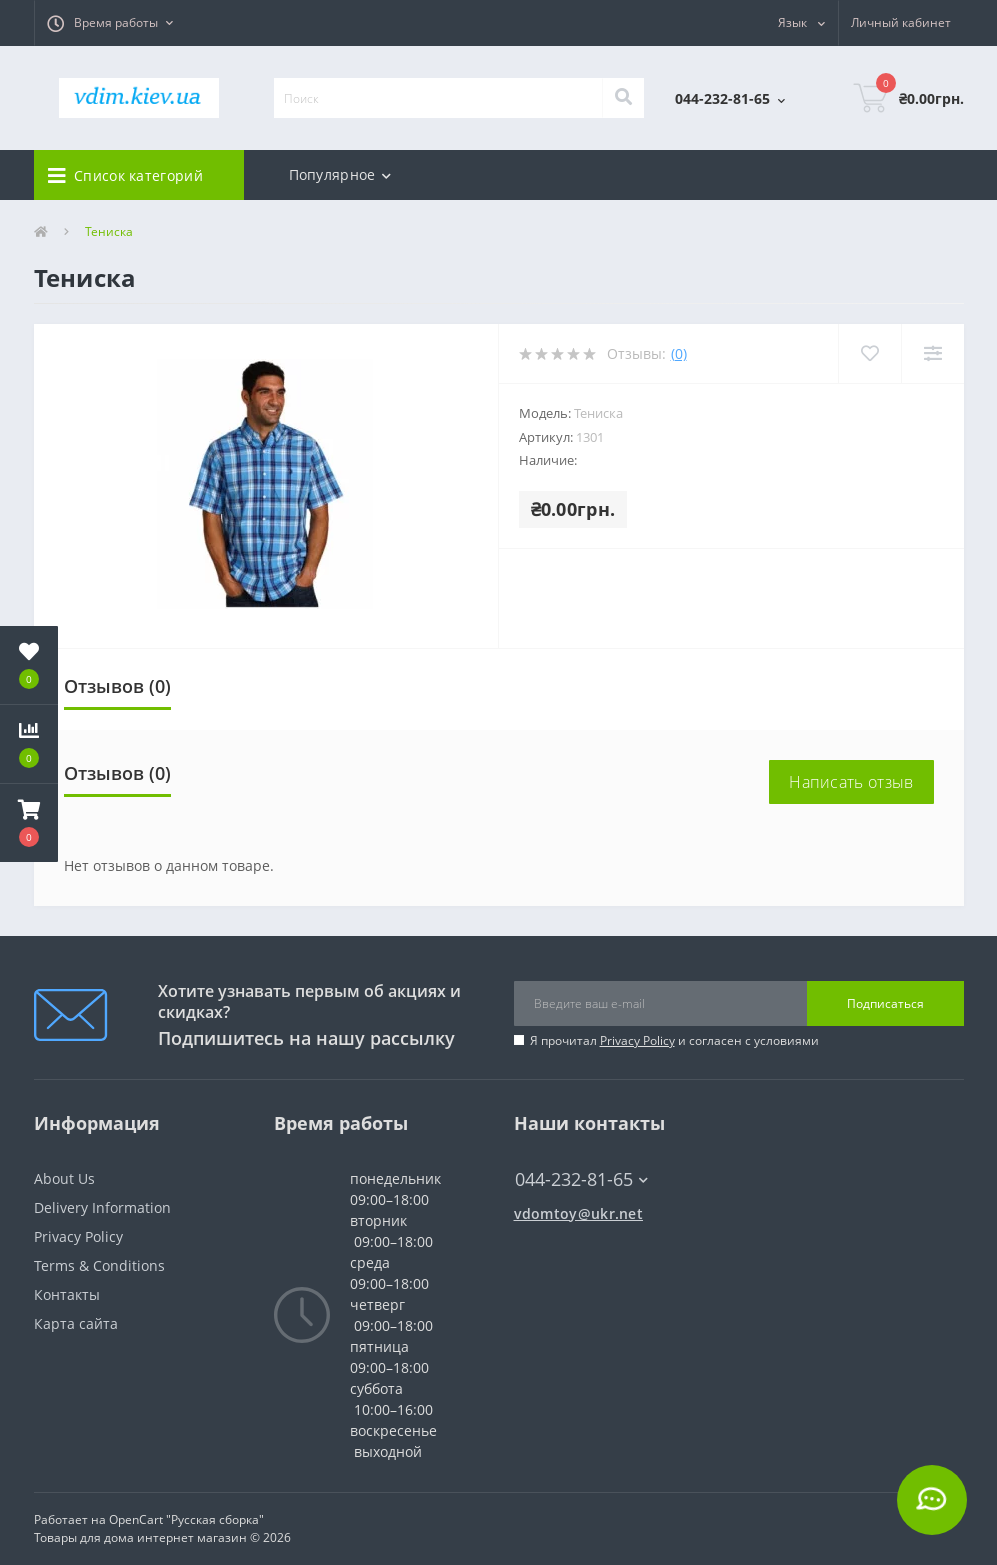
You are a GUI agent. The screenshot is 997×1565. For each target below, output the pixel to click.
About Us (64, 1178)
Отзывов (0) (117, 686)
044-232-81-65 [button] (581, 1179)
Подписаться (885, 1003)
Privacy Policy (637, 1040)
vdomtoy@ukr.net (579, 1213)
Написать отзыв (851, 782)
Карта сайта (76, 1323)
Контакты (67, 1294)
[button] (110, 23)
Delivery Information (102, 1207)
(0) (679, 353)
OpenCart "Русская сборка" (186, 1519)
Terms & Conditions (99, 1265)
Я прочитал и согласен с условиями (674, 1040)
